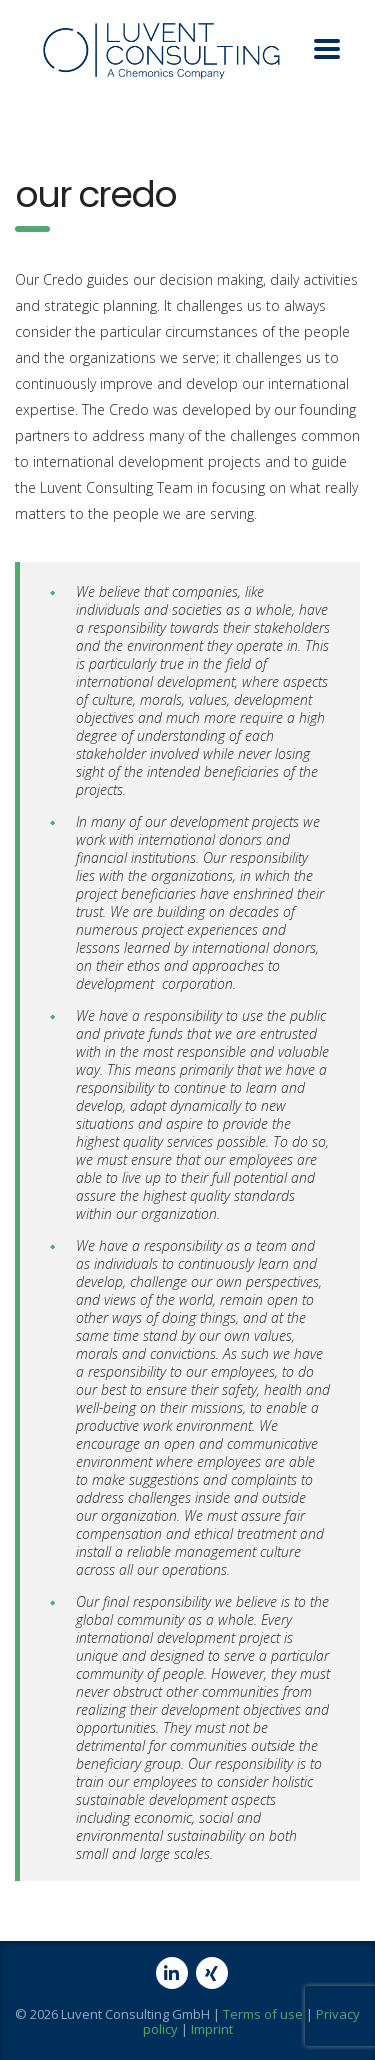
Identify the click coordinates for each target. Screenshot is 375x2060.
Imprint (212, 2029)
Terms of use (263, 2014)
